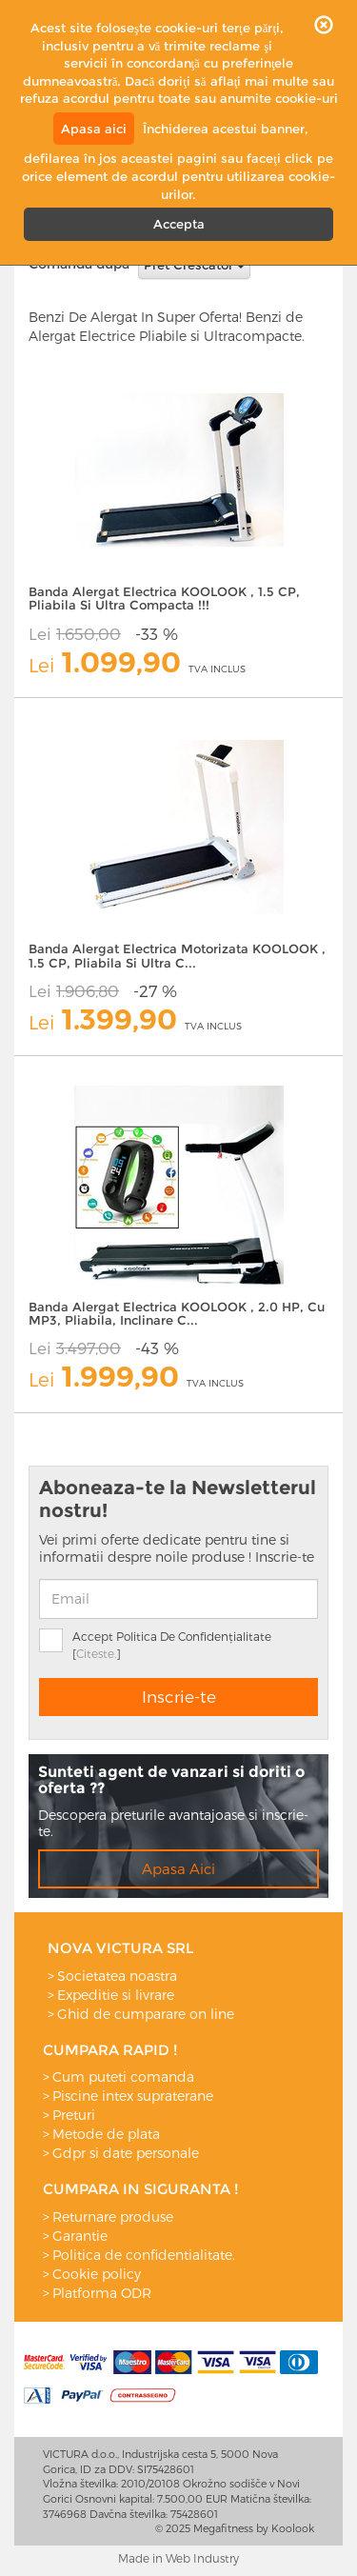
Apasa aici (94, 128)
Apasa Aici (178, 1868)
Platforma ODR (101, 2293)
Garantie (80, 2235)
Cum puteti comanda (123, 2076)
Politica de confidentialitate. (143, 2255)
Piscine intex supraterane (132, 2095)
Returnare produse (112, 2216)
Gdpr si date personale (125, 2153)
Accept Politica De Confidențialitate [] (171, 1644)
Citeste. (96, 1653)
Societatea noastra (117, 1975)
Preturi (73, 2115)
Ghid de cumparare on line (145, 2014)
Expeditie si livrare (115, 1995)
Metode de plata (106, 2134)
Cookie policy (96, 2274)
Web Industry (202, 2558)
